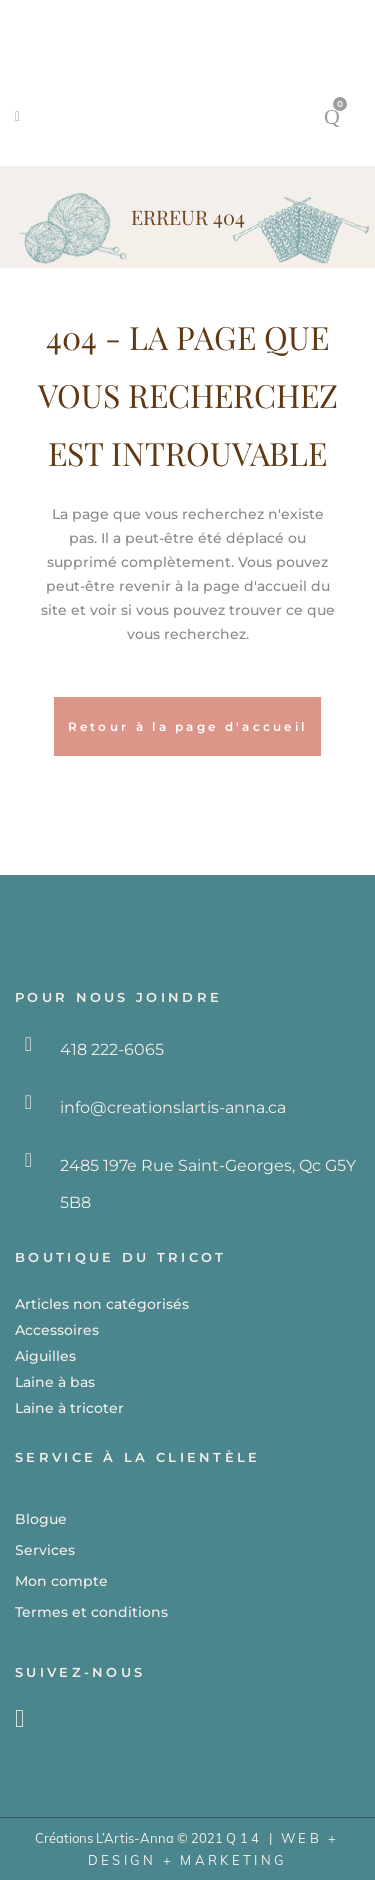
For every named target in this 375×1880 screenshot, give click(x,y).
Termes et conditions (91, 1612)
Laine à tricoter (69, 1408)
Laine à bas (55, 1382)
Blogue (41, 1519)
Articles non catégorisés (102, 1304)
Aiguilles (45, 1356)
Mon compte (61, 1581)
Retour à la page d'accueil (188, 726)
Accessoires (57, 1330)
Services (45, 1550)
